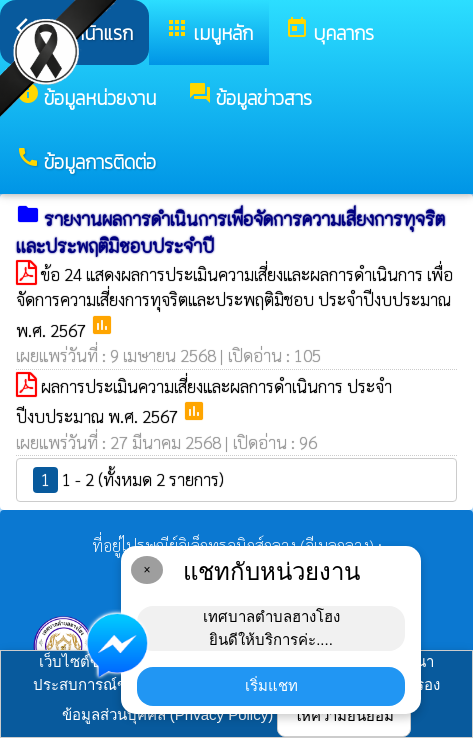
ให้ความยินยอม (344, 715)
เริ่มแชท (271, 685)
